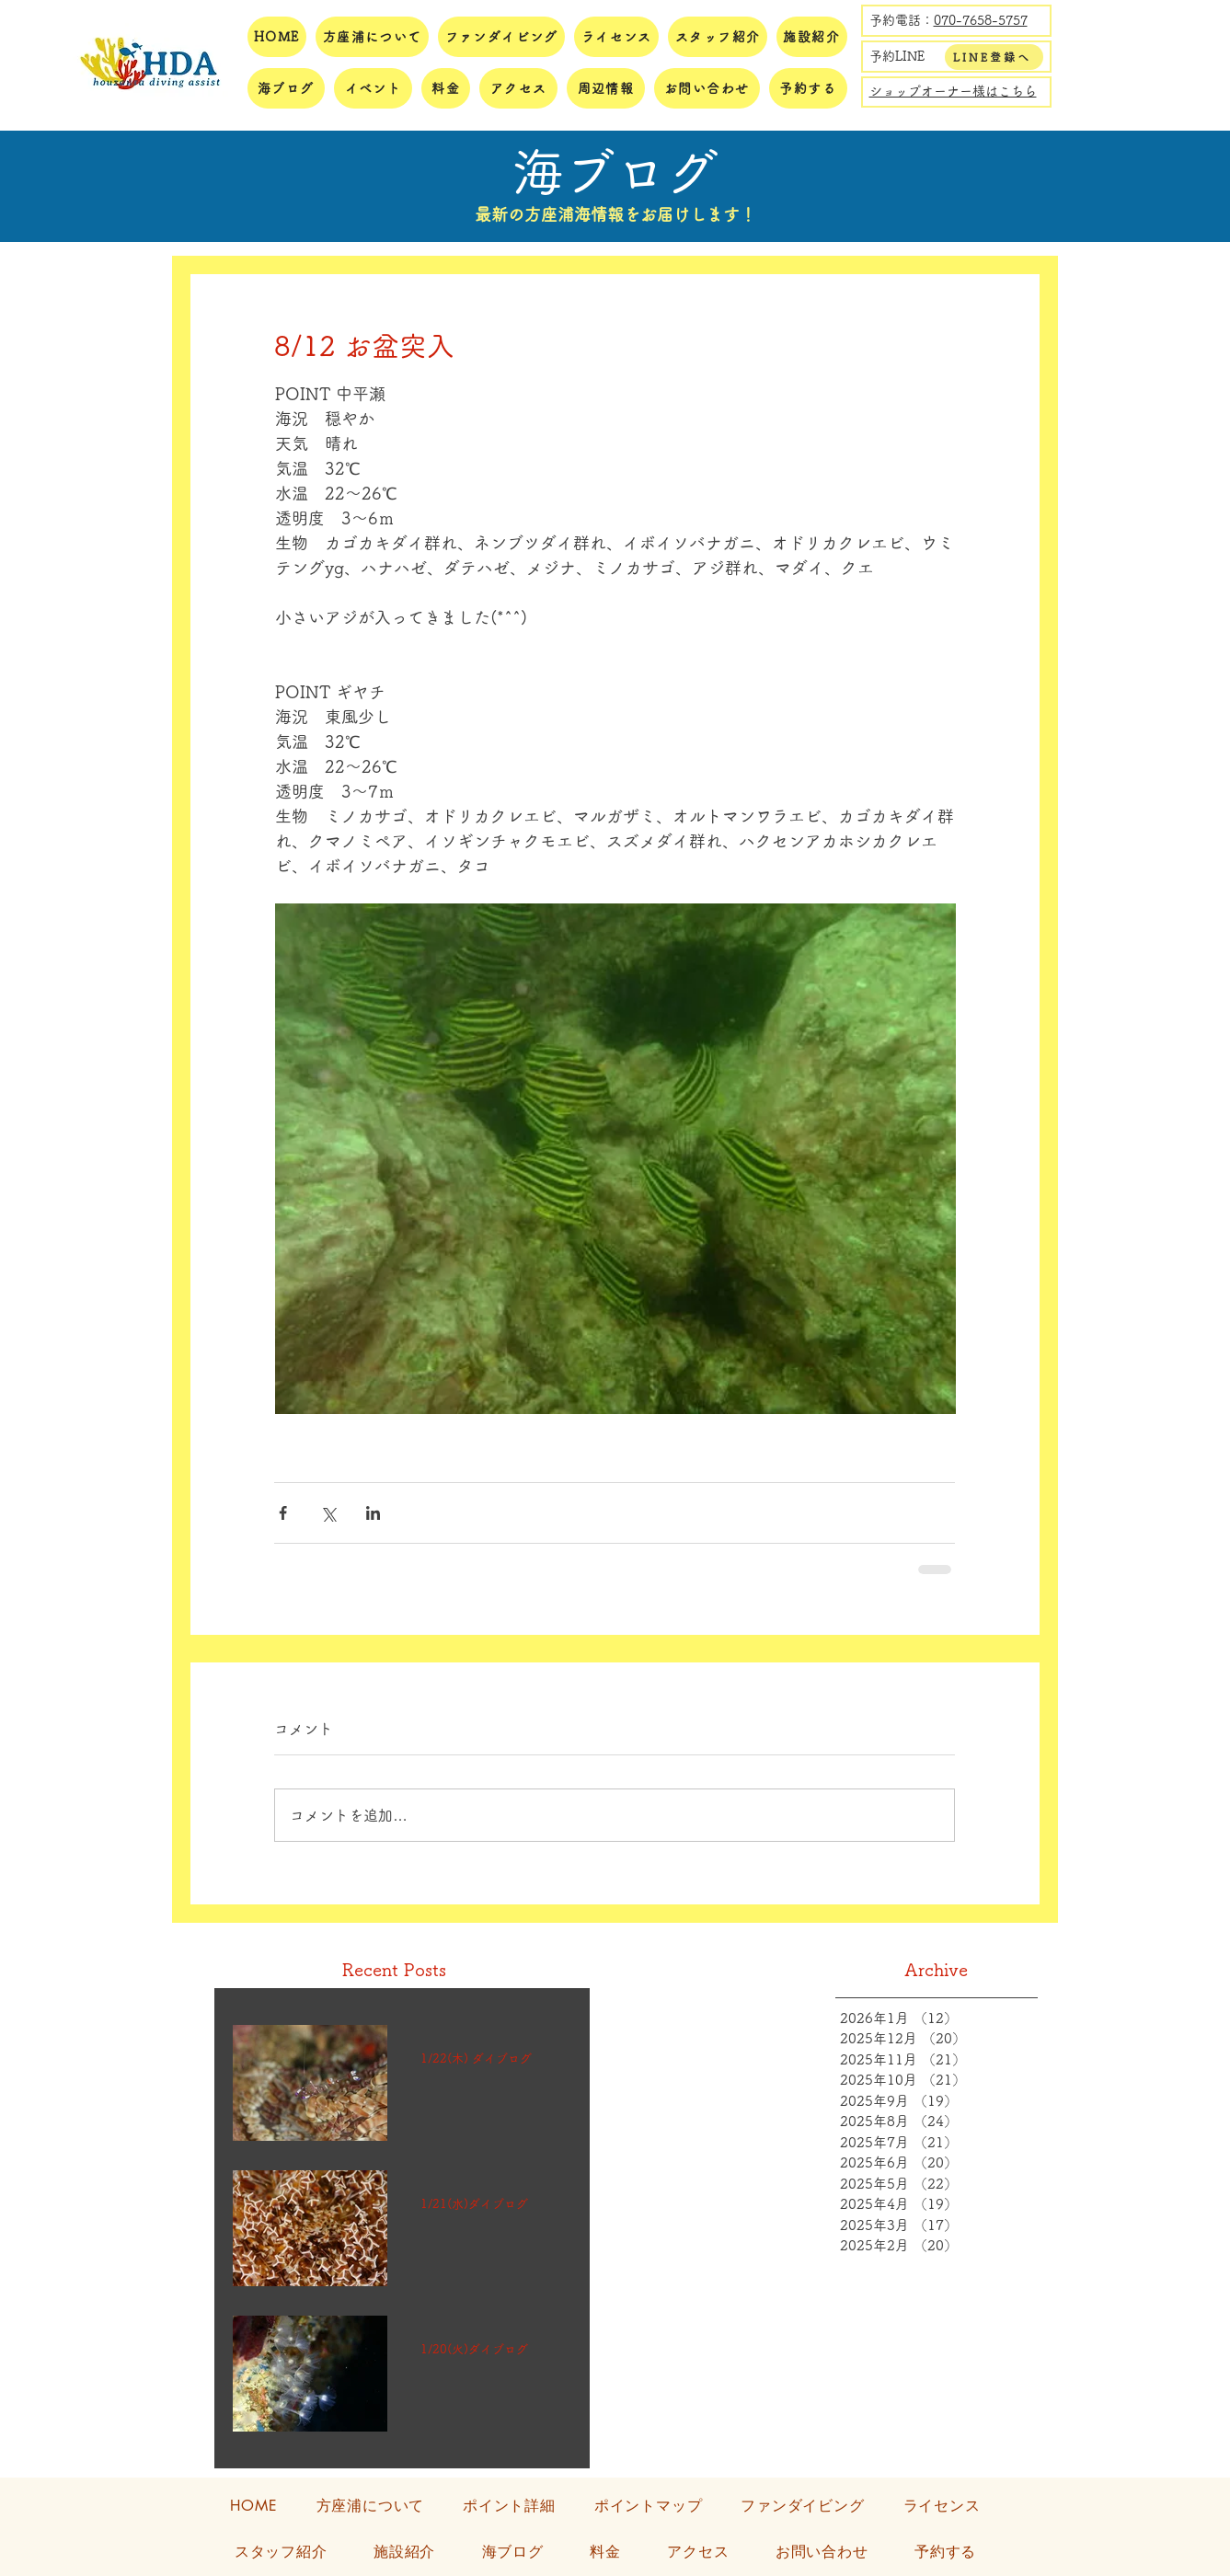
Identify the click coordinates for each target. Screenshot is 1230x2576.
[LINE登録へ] (994, 57)
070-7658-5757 (981, 20)
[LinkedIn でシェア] (373, 1513)
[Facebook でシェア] (283, 1513)
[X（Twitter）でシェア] (328, 1513)
